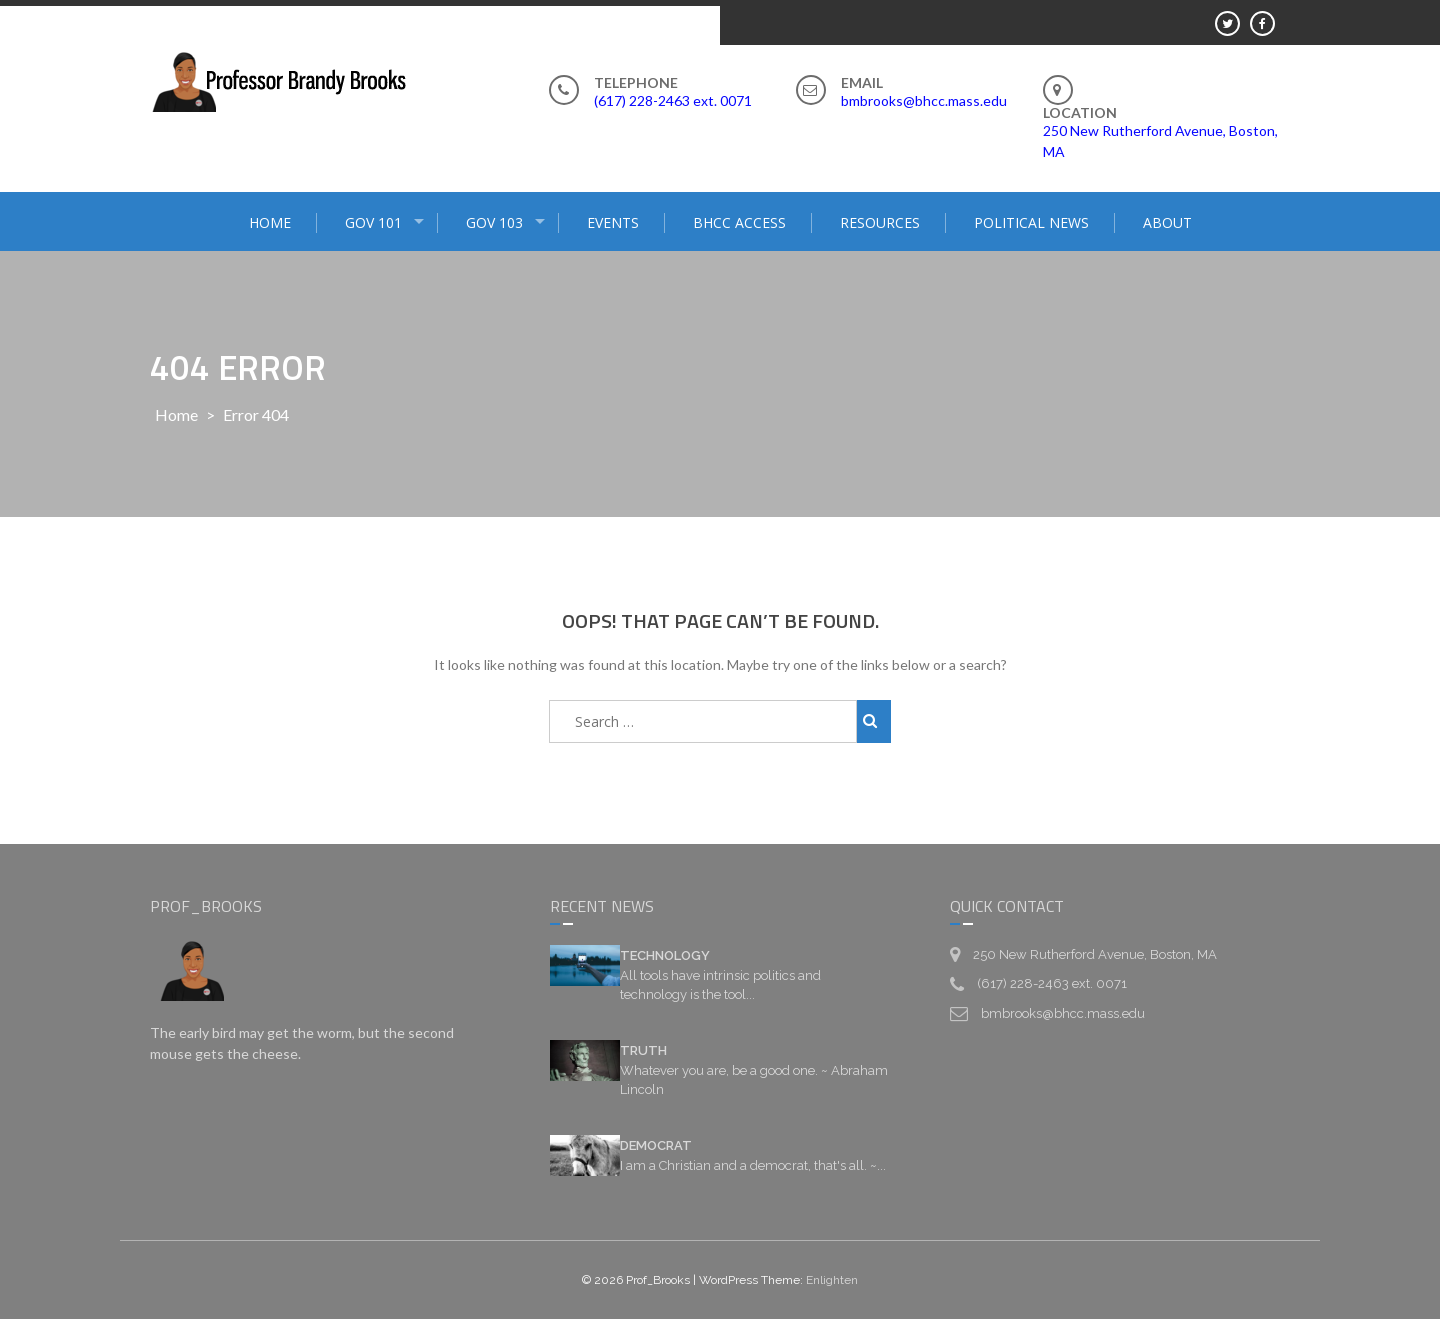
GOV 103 (494, 222)
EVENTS (613, 222)
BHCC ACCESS (739, 222)
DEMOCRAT (656, 1145)
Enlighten (832, 1280)
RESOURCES (880, 222)
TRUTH (643, 1050)
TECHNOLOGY (665, 955)
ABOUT (1167, 222)
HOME (270, 222)
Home (176, 414)
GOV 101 (373, 222)
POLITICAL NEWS (1031, 222)
